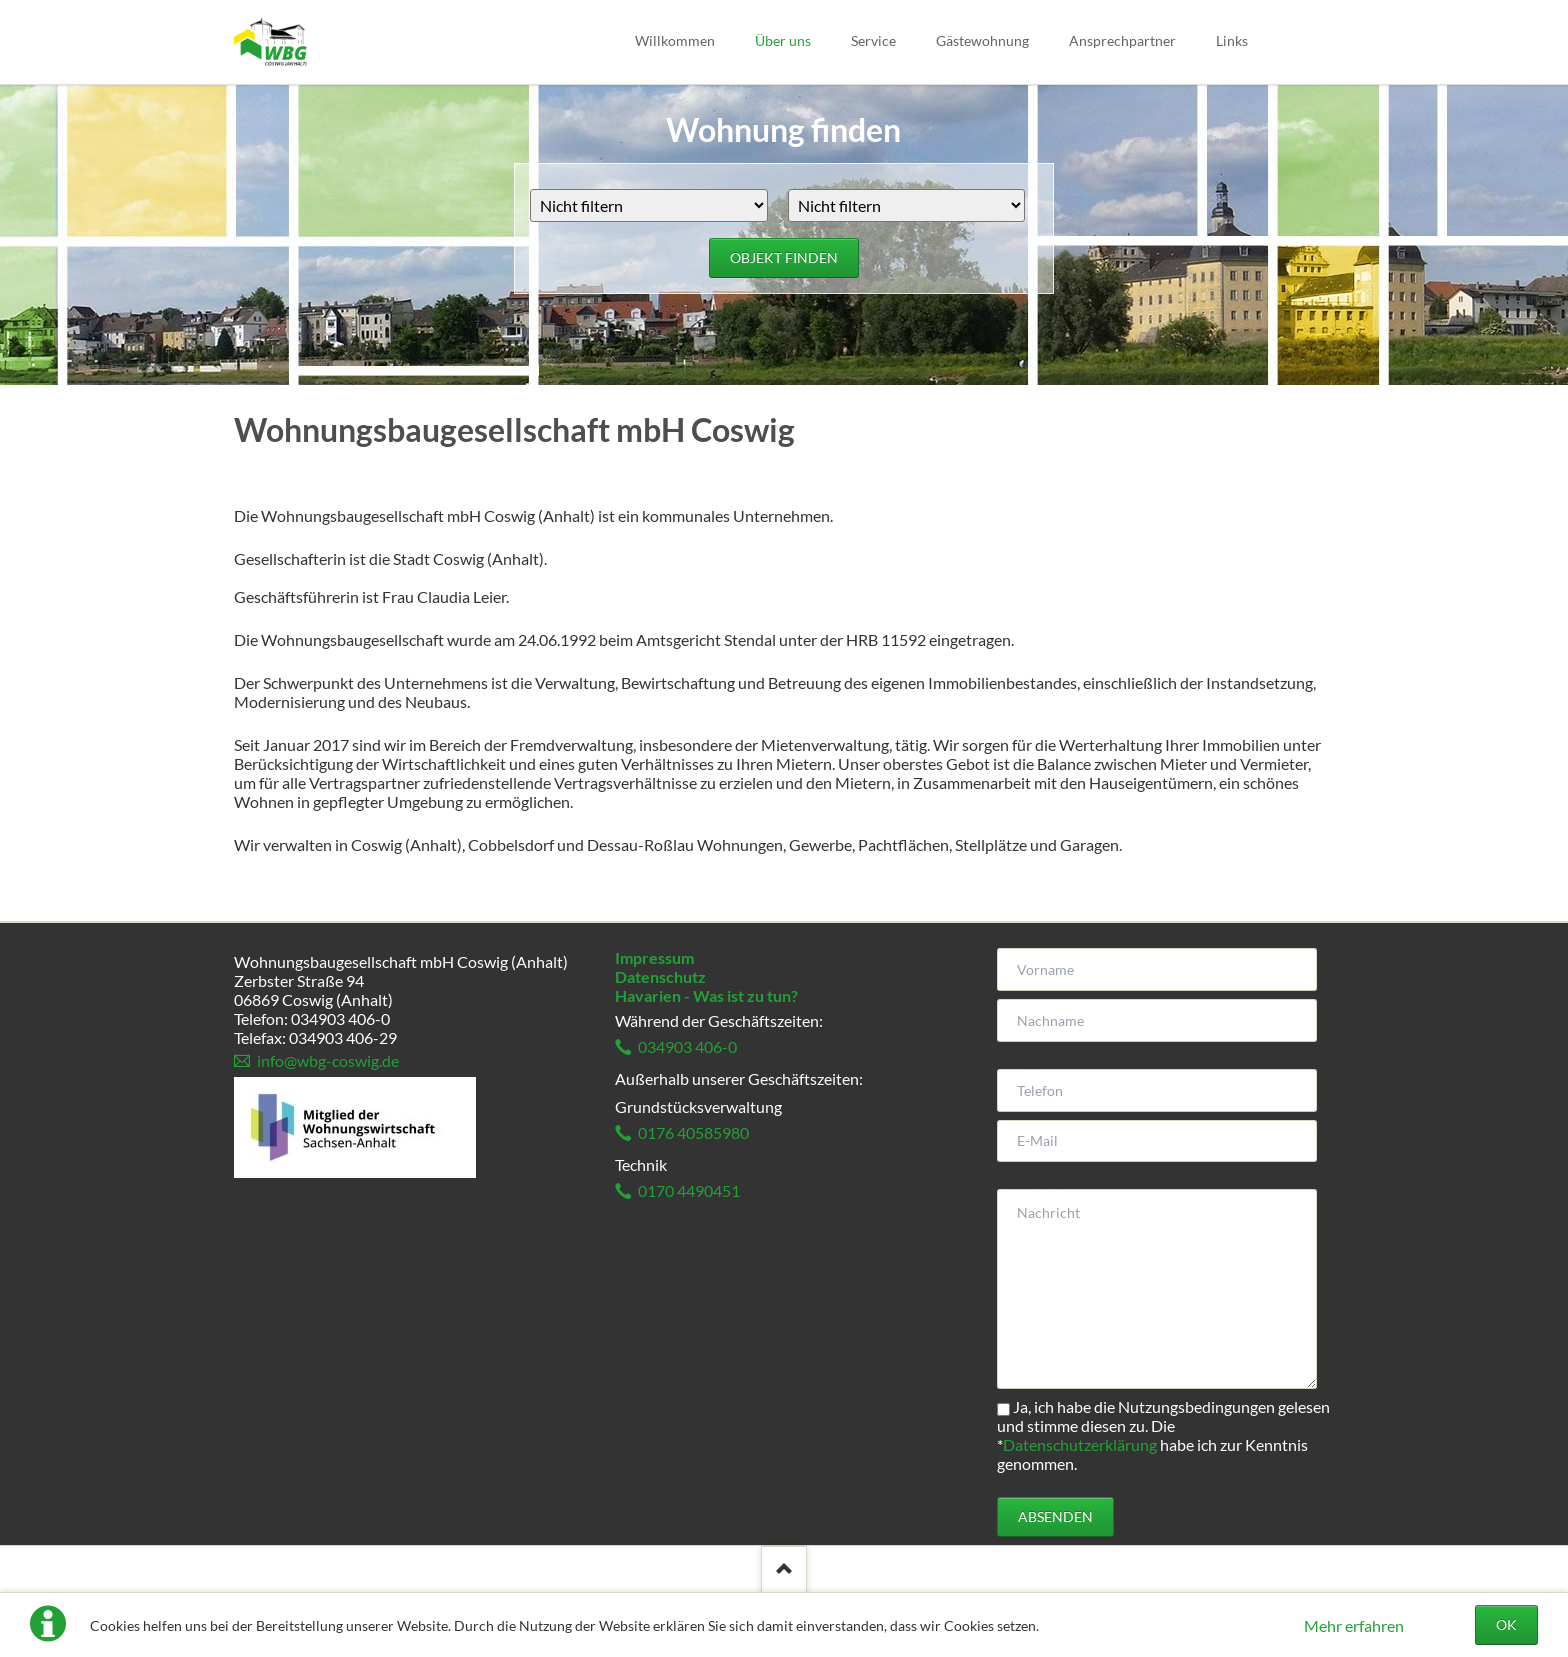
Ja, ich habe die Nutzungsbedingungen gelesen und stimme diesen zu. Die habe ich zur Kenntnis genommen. (1163, 1435)
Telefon (1022, 1059)
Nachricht (1034, 1179)
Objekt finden (784, 257)
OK (1506, 1624)
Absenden (1055, 1516)
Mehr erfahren (1354, 1625)
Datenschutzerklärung (1080, 1444)
